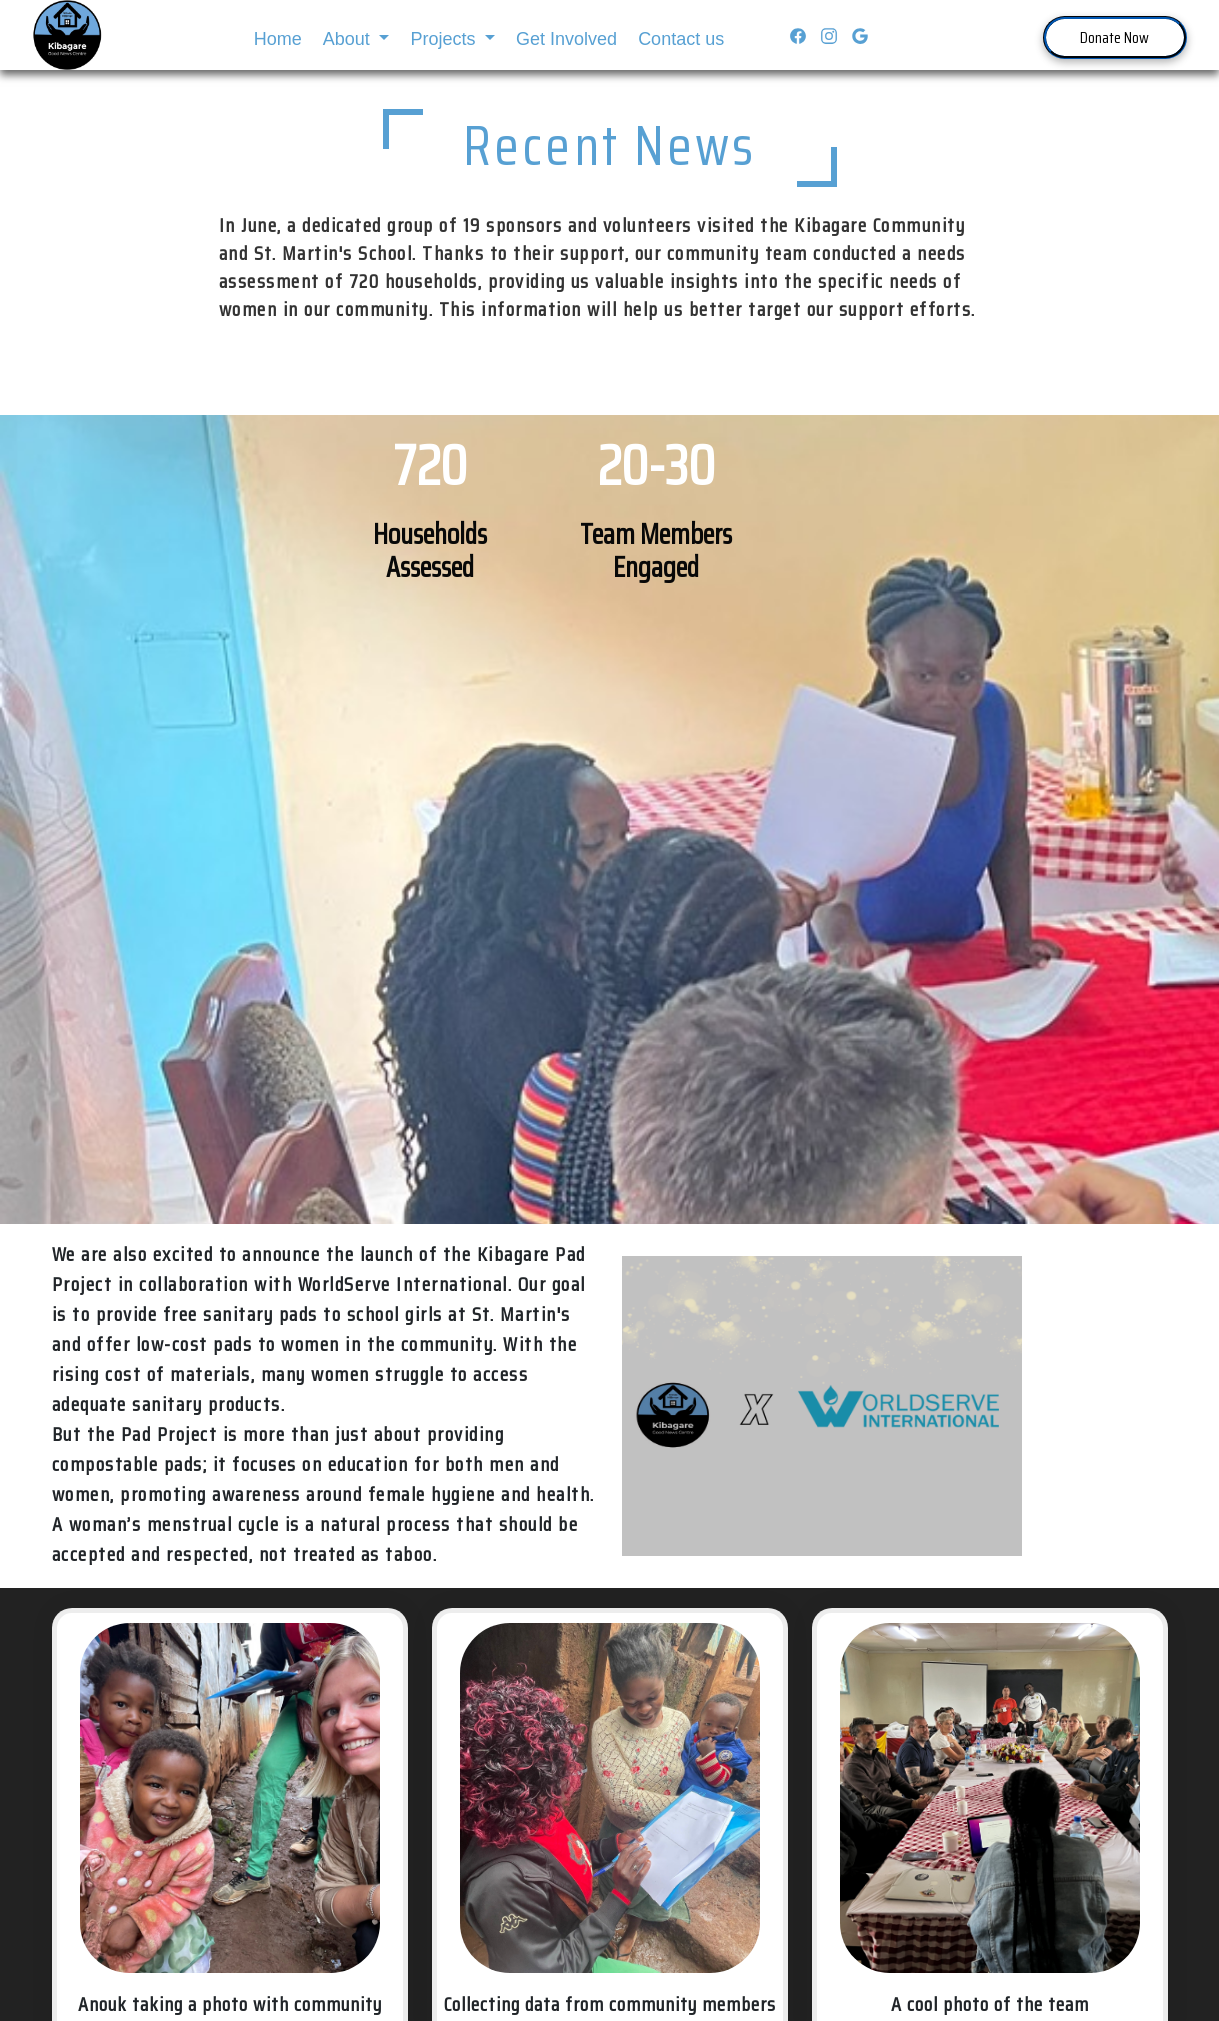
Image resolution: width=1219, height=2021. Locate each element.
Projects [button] (445, 39)
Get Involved (566, 39)
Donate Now (1114, 37)
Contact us (681, 39)
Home (278, 39)
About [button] (349, 39)
